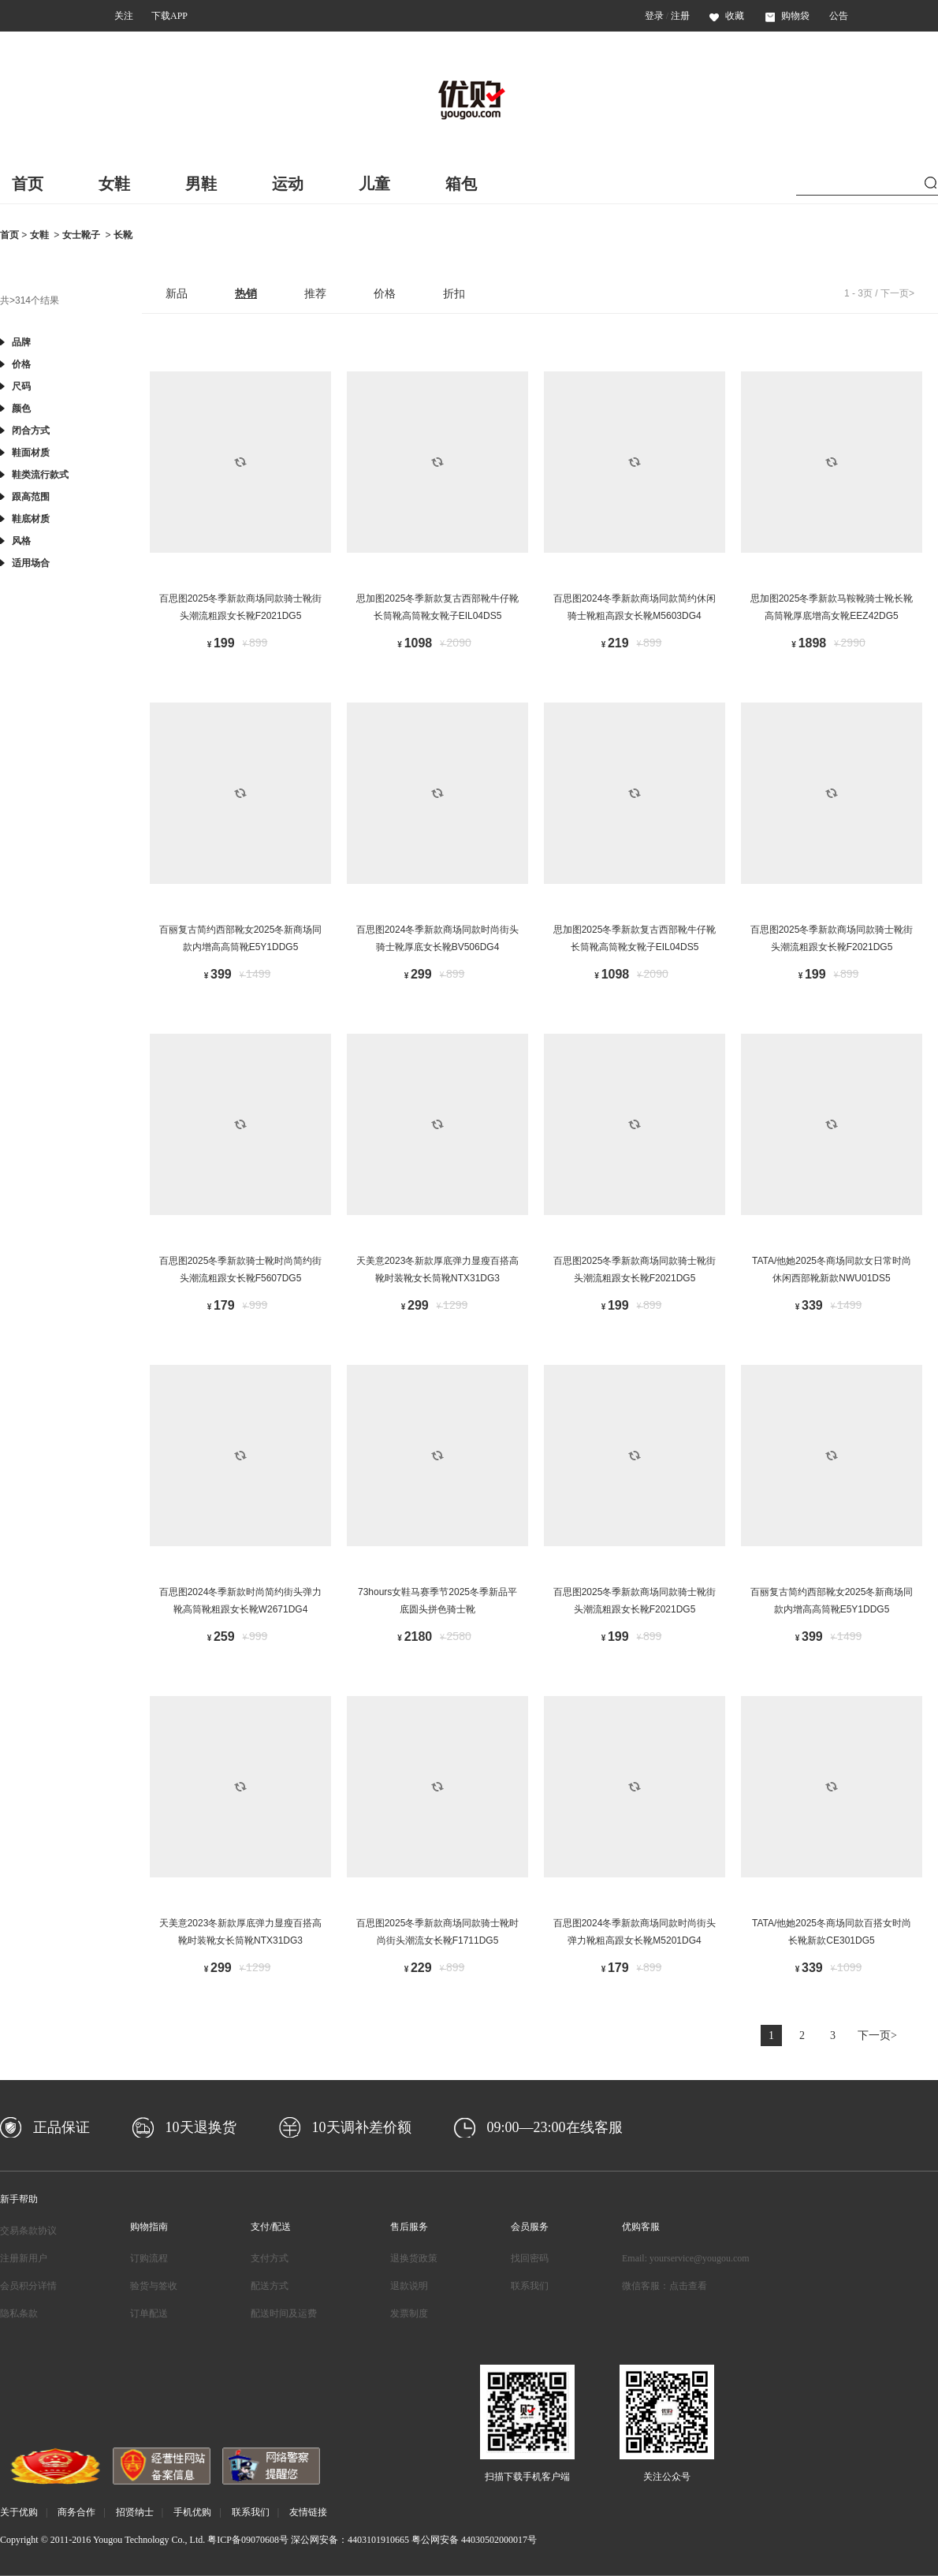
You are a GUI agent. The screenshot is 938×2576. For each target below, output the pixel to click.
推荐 (315, 293)
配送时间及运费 (284, 2313)
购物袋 (787, 15)
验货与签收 (153, 2285)
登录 (654, 15)
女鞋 (114, 183)
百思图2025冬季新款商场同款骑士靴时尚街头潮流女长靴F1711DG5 (437, 1932)
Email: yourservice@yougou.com (686, 2258)
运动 (287, 183)
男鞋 (201, 183)
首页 (27, 183)
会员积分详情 (28, 2285)
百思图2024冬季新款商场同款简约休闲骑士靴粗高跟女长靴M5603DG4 (635, 607)
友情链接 (308, 2512)
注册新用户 (23, 2258)
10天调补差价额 (361, 2127)
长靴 (123, 234)
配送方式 (269, 2285)
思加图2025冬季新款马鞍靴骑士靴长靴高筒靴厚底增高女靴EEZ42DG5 (832, 607)
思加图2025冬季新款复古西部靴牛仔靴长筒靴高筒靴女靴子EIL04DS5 (437, 607)
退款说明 (409, 2285)
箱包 (461, 183)
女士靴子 (81, 234)
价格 (385, 293)
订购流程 (149, 2258)
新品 (177, 293)
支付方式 (269, 2258)
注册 (680, 15)
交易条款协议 (28, 2230)
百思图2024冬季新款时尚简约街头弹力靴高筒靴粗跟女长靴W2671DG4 (240, 1600)
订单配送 (149, 2313)
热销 (246, 293)
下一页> (897, 293)
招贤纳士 (135, 2512)
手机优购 (192, 2512)
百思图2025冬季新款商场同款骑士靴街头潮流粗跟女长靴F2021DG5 (240, 607)
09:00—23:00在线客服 (555, 2127)
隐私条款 (19, 2313)
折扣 (454, 293)
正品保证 (61, 2127)
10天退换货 (201, 2127)
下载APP (169, 15)
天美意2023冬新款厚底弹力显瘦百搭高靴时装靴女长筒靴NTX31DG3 (437, 1269)
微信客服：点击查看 (664, 2285)
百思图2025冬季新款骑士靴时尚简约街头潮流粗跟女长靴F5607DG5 (240, 1269)
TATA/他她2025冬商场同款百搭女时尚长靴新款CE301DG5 (831, 1932)
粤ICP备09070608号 (247, 2539)
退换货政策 (413, 2258)
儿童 (374, 183)
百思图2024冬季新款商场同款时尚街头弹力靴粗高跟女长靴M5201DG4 (635, 1932)
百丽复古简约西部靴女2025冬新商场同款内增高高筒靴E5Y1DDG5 (240, 938)
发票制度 (409, 2313)
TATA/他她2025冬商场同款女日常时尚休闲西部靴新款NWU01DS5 (831, 1269)
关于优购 (19, 2512)
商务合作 (76, 2512)
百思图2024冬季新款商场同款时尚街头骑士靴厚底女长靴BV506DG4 (437, 938)
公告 (838, 15)
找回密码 (530, 2258)
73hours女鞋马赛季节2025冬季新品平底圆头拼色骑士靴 (437, 1600)
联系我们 (530, 2285)
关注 (123, 15)
